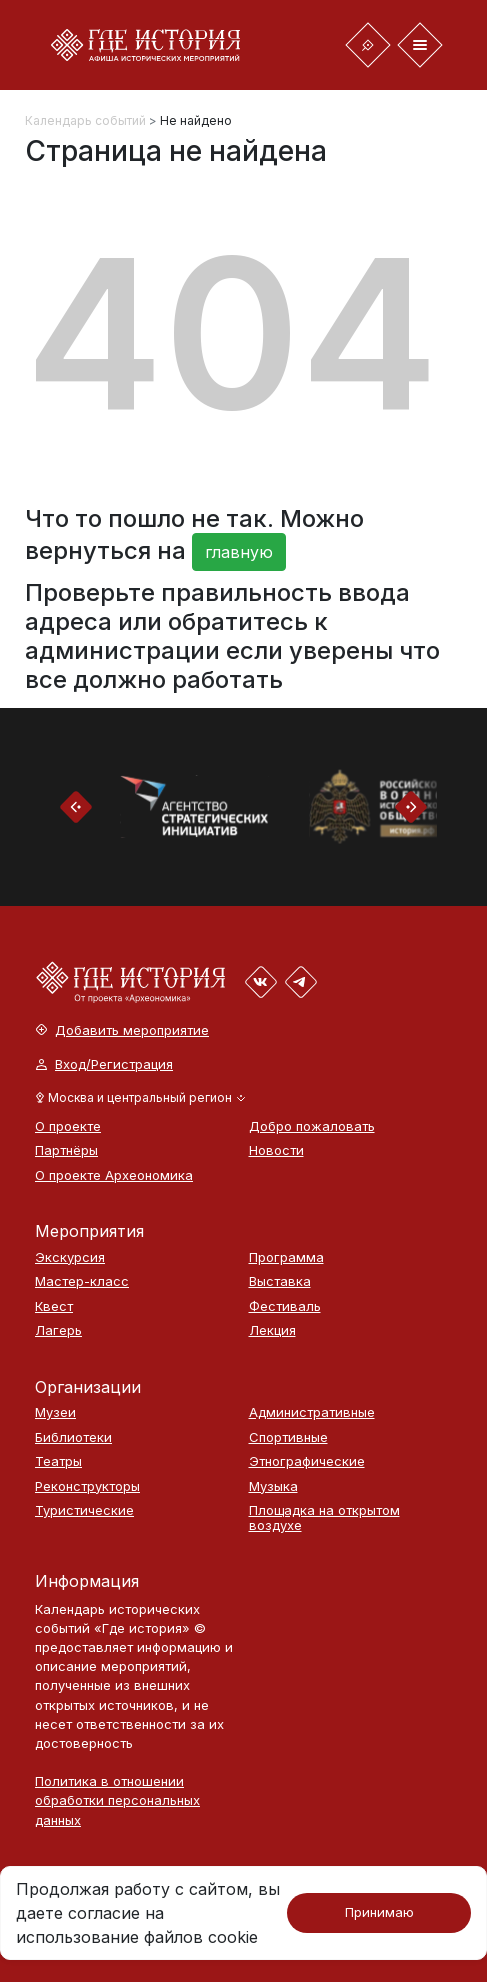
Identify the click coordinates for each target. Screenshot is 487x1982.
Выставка (280, 1281)
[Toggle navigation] (368, 45)
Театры (58, 1461)
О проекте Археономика (114, 1175)
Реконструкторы (87, 1486)
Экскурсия (70, 1257)
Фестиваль (285, 1306)
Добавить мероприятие (122, 1030)
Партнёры (66, 1150)
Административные (312, 1412)
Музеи (55, 1412)
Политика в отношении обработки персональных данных (117, 1800)
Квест (54, 1306)
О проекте (68, 1126)
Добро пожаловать (312, 1126)
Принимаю (379, 1912)
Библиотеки (73, 1437)
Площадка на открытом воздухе (324, 1517)
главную (239, 552)
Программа (286, 1257)
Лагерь (58, 1330)
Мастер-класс (82, 1281)
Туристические (84, 1510)
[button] (140, 1098)
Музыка (273, 1486)
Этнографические (307, 1461)
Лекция (272, 1330)
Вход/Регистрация (104, 1064)
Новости (276, 1150)
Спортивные (288, 1437)
